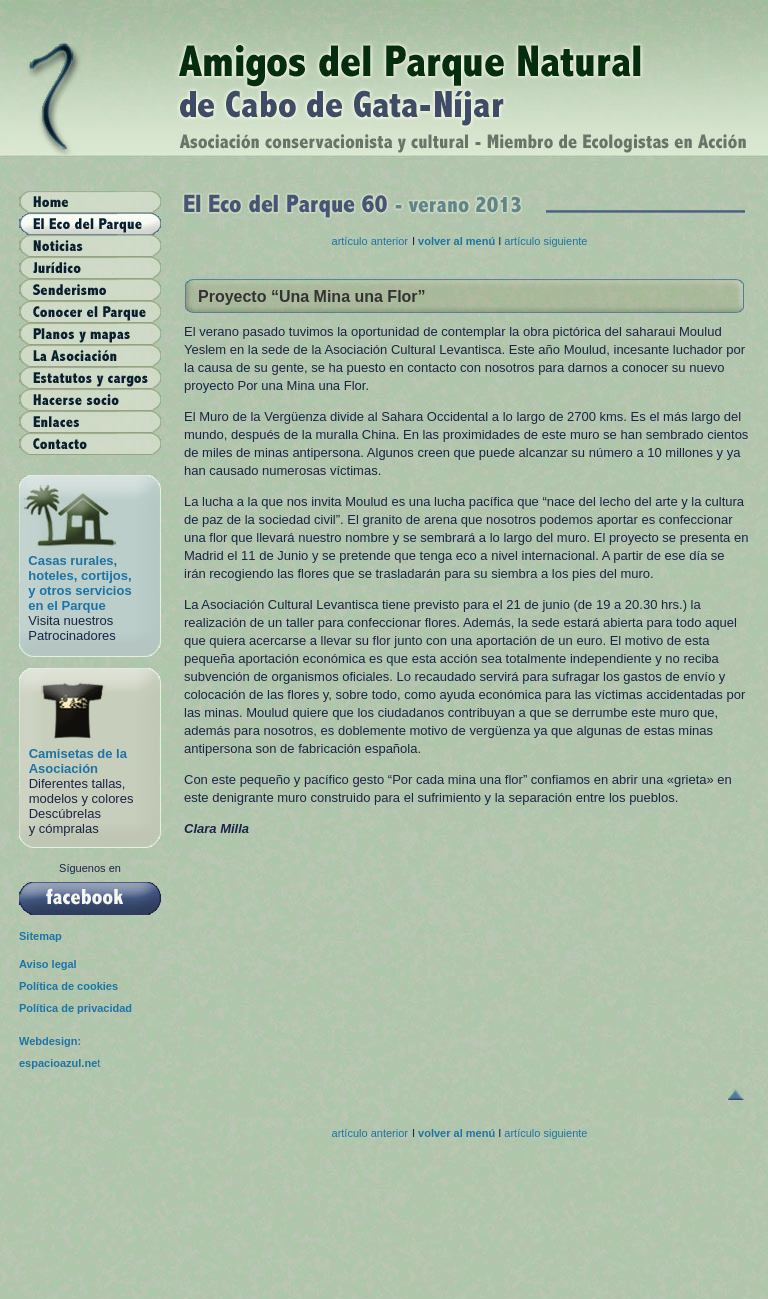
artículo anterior (370, 241)
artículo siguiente (545, 241)
